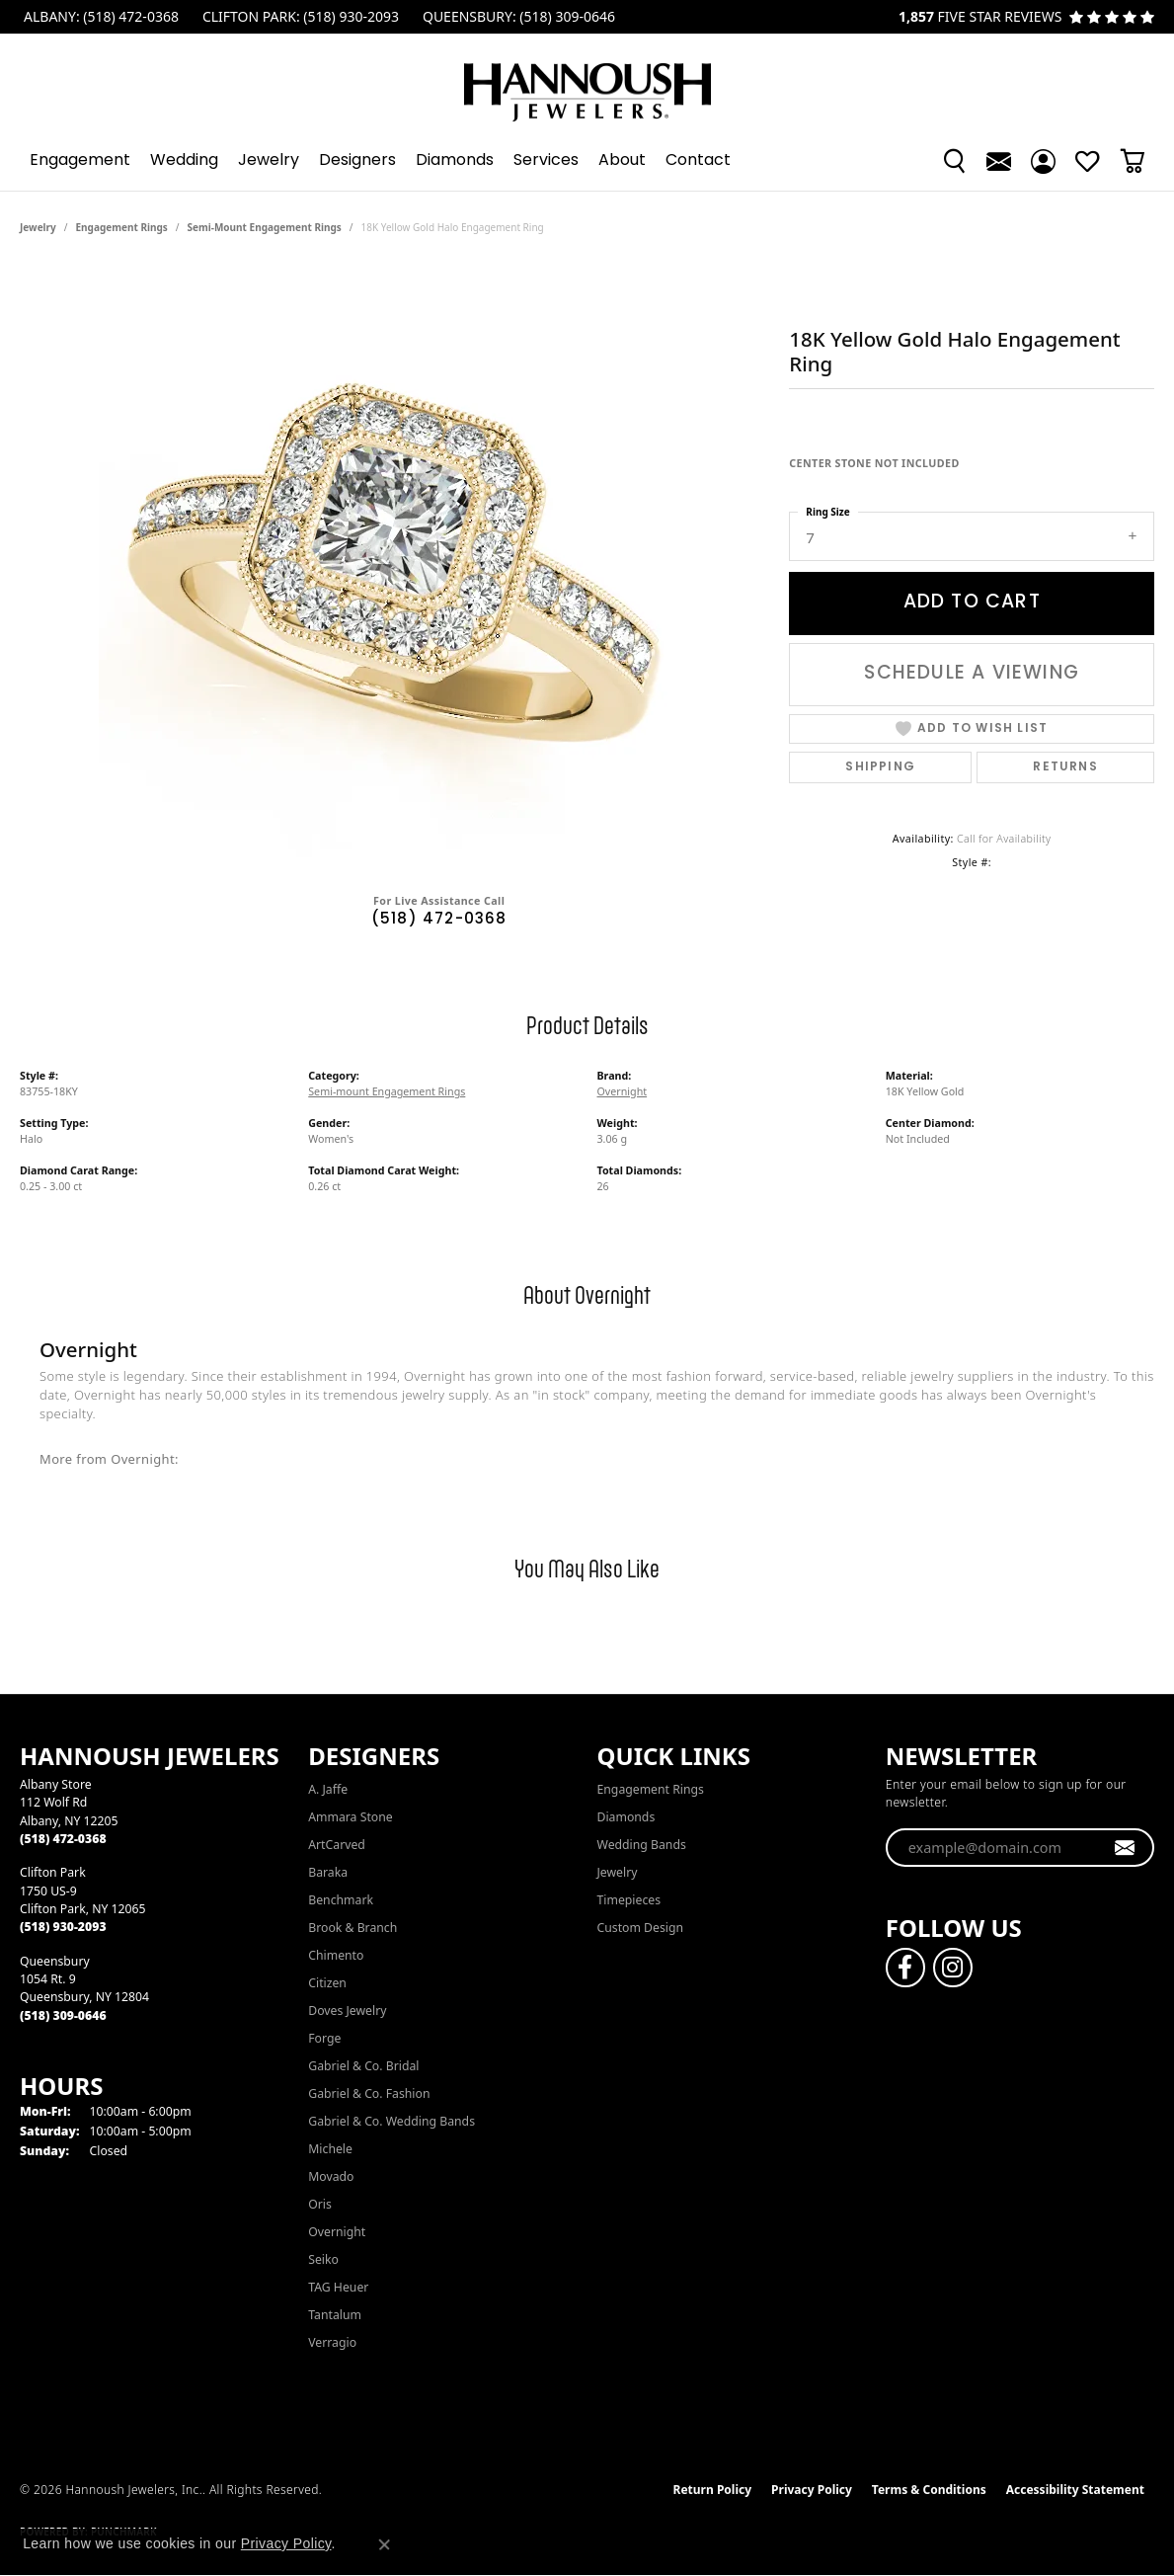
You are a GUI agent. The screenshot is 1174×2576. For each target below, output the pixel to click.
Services (546, 161)
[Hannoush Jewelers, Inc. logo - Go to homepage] (587, 82)
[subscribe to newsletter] (1125, 1848)
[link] (99, 17)
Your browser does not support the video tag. (395, 561)
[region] (395, 561)
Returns (1065, 767)
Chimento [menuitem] (335, 1955)
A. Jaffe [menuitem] (328, 1789)
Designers (357, 161)
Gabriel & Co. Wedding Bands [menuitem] (391, 2121)
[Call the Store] (63, 1838)
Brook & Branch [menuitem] (352, 1927)
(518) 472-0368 (439, 920)
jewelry (38, 227)
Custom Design (640, 1927)
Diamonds (455, 161)
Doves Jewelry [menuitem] (347, 2010)
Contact (698, 161)
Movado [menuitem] (330, 2176)
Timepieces (629, 1900)
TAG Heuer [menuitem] (338, 2287)
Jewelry (268, 161)
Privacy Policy (811, 2489)
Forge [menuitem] (324, 2038)
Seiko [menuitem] (323, 2259)
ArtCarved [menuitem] (336, 1844)
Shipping (880, 767)
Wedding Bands (641, 1844)
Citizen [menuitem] (327, 1982)
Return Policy (712, 2489)
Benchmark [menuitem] (340, 1900)
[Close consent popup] (384, 2544)
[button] (954, 161)
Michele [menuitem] (330, 2148)
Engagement (80, 161)
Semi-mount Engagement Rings (265, 227)
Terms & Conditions (929, 2489)
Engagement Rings (122, 227)
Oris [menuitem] (320, 2204)
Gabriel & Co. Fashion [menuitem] (369, 2093)
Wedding (184, 161)
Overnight (622, 1091)
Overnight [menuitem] (336, 2231)
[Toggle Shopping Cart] (1132, 161)
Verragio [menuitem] (332, 2342)
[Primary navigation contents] (587, 161)
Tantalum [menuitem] (334, 2314)
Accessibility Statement (1075, 2489)
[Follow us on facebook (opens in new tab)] (905, 1967)
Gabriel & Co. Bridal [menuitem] (363, 2065)
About (622, 161)
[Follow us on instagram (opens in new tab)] (953, 1967)
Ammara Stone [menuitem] (350, 1817)
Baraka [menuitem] (328, 1872)
